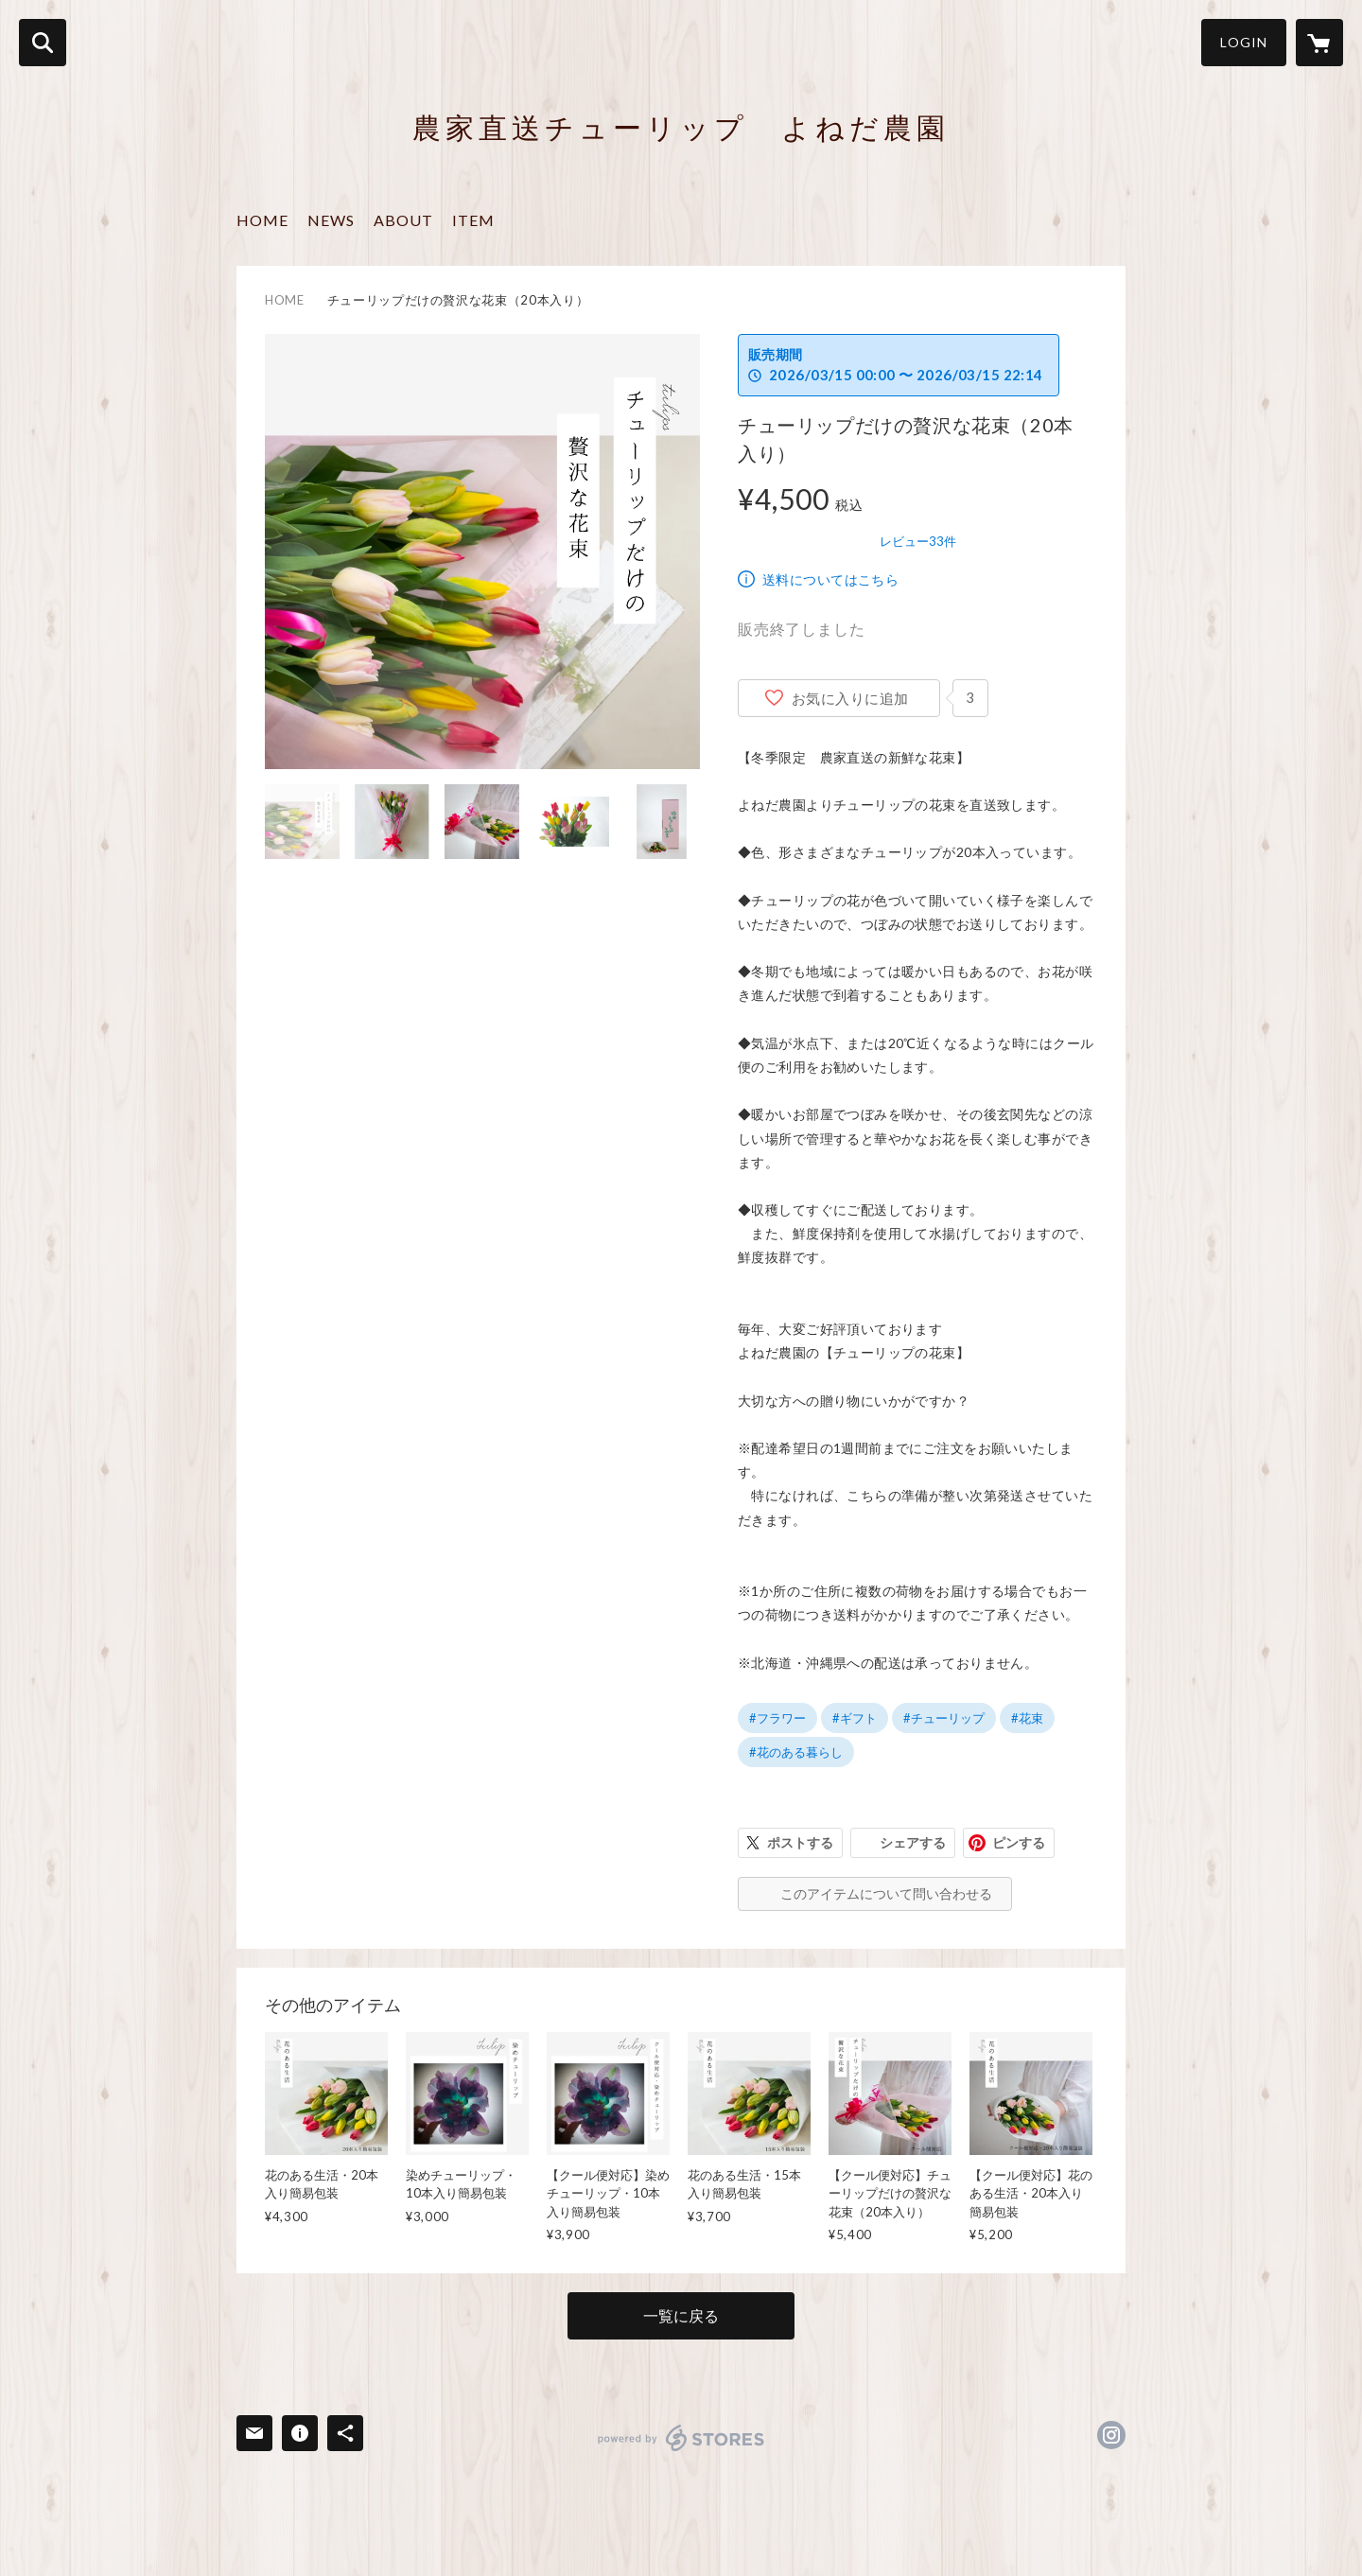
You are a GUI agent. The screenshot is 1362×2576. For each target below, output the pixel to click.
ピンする (1018, 1842)
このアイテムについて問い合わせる (886, 1893)
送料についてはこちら (830, 579)
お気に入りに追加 (850, 698)
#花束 (1027, 1718)
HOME (262, 220)
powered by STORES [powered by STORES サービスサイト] (681, 2438)
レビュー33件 (918, 541)
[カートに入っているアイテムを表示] (1319, 42)
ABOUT (403, 220)
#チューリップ (944, 1718)
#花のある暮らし (796, 1752)
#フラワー (777, 1718)
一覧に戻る (681, 2315)
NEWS (331, 220)
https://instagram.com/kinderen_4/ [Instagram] (1111, 2435)
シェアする (913, 1842)
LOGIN (1243, 42)
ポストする (800, 1842)
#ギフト (854, 1718)
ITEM (473, 220)
